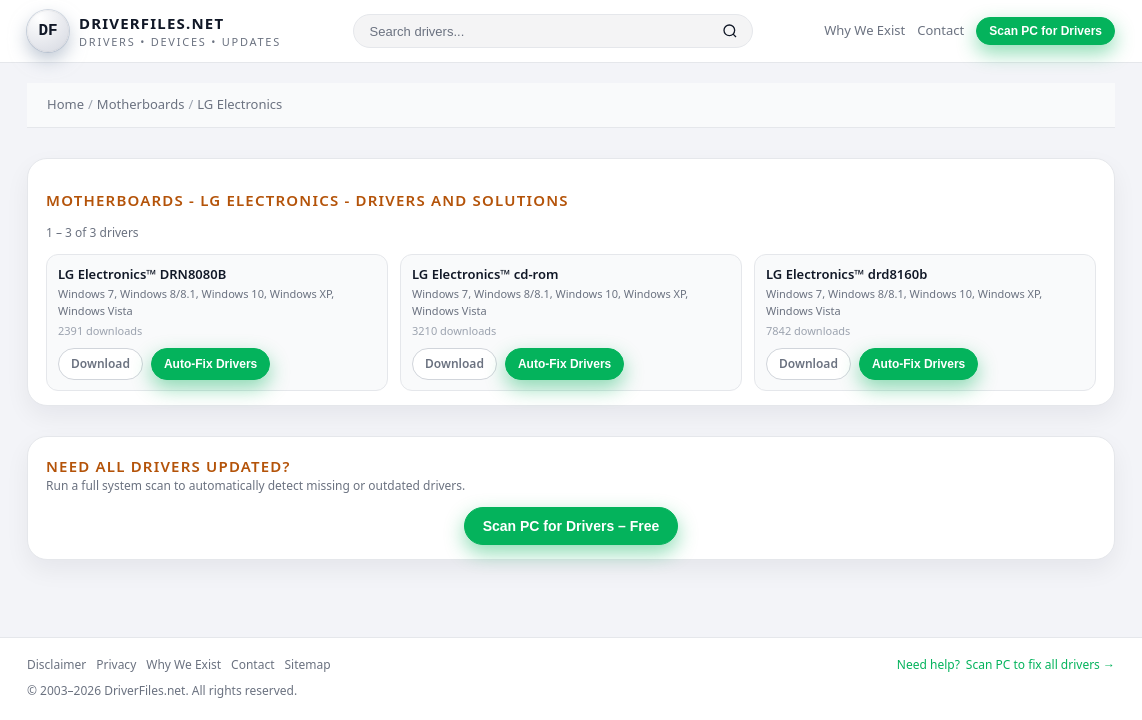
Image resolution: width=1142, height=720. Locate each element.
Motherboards (141, 104)
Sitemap (308, 664)
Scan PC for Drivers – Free (571, 526)
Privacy (116, 664)
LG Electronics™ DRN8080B (142, 274)
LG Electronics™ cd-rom (485, 274)
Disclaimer (56, 664)
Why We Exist (864, 30)
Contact (940, 30)
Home (65, 104)
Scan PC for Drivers (1045, 31)
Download (100, 363)
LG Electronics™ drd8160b (846, 274)
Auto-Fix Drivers (210, 364)
